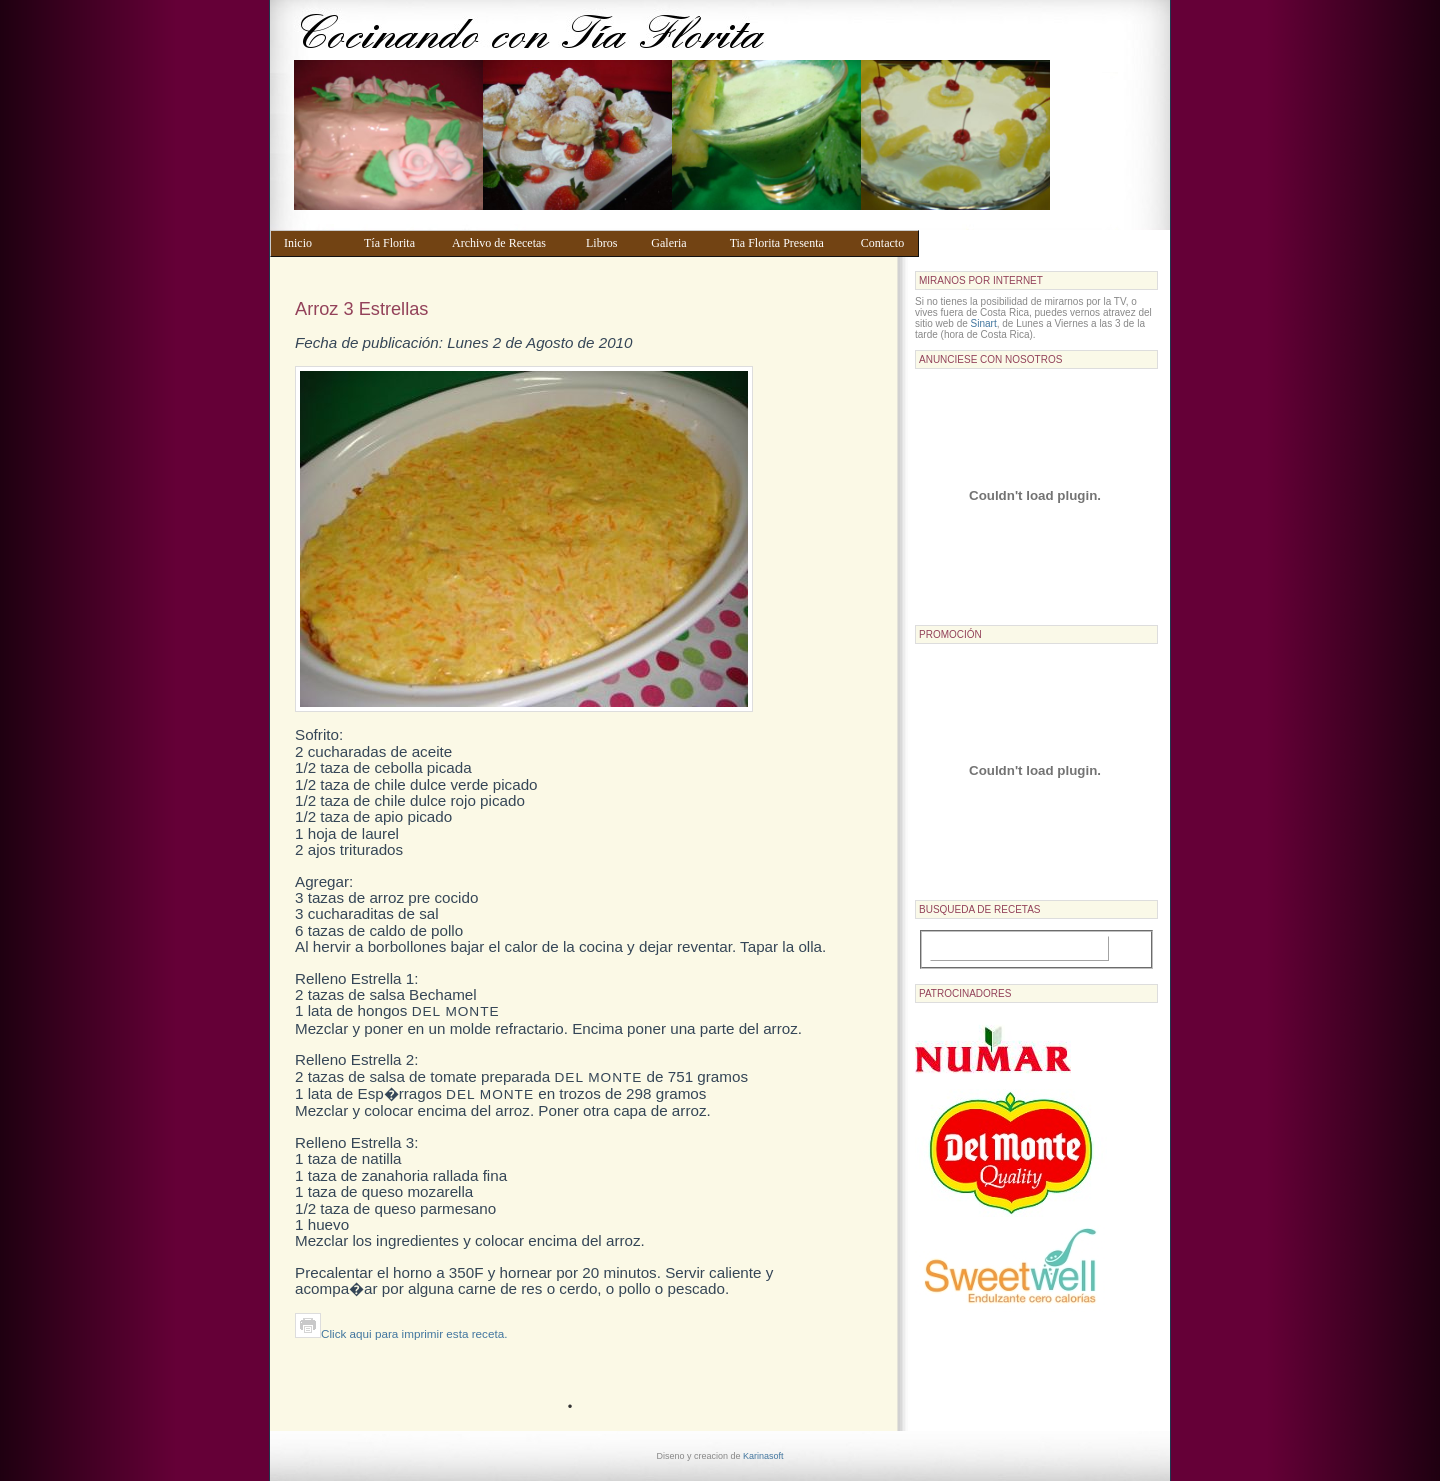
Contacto (885, 243)
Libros (609, 243)
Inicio (314, 243)
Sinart (984, 323)
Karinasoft (763, 1456)
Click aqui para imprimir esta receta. (401, 1333)
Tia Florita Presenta (786, 243)
